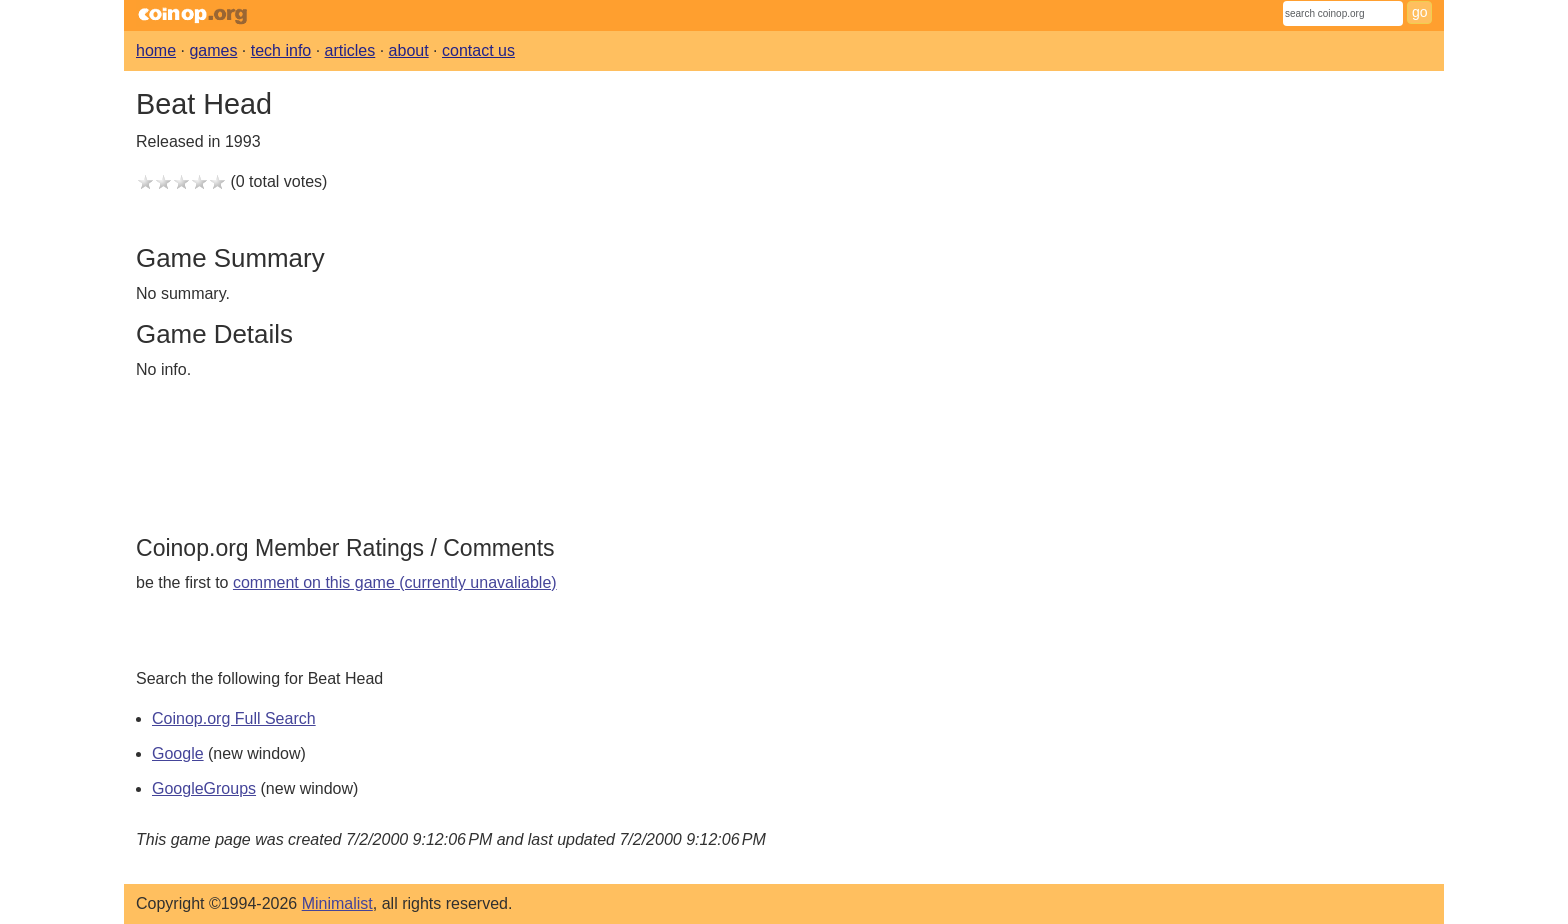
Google (178, 753)
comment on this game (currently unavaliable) (395, 582)
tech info (281, 50)
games (213, 50)
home (156, 50)
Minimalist (337, 903)
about (409, 50)
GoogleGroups (204, 788)
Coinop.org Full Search (234, 718)
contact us (478, 50)
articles (350, 50)
